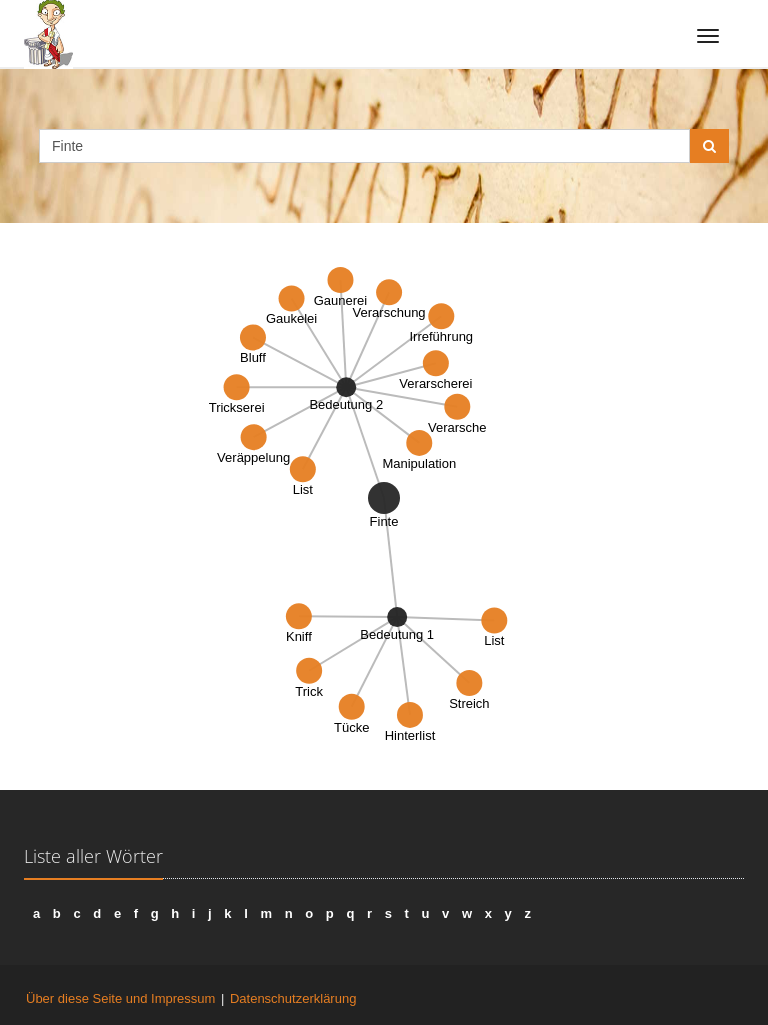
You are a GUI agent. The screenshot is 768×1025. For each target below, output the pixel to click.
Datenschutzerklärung (293, 998)
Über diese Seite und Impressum (120, 998)
